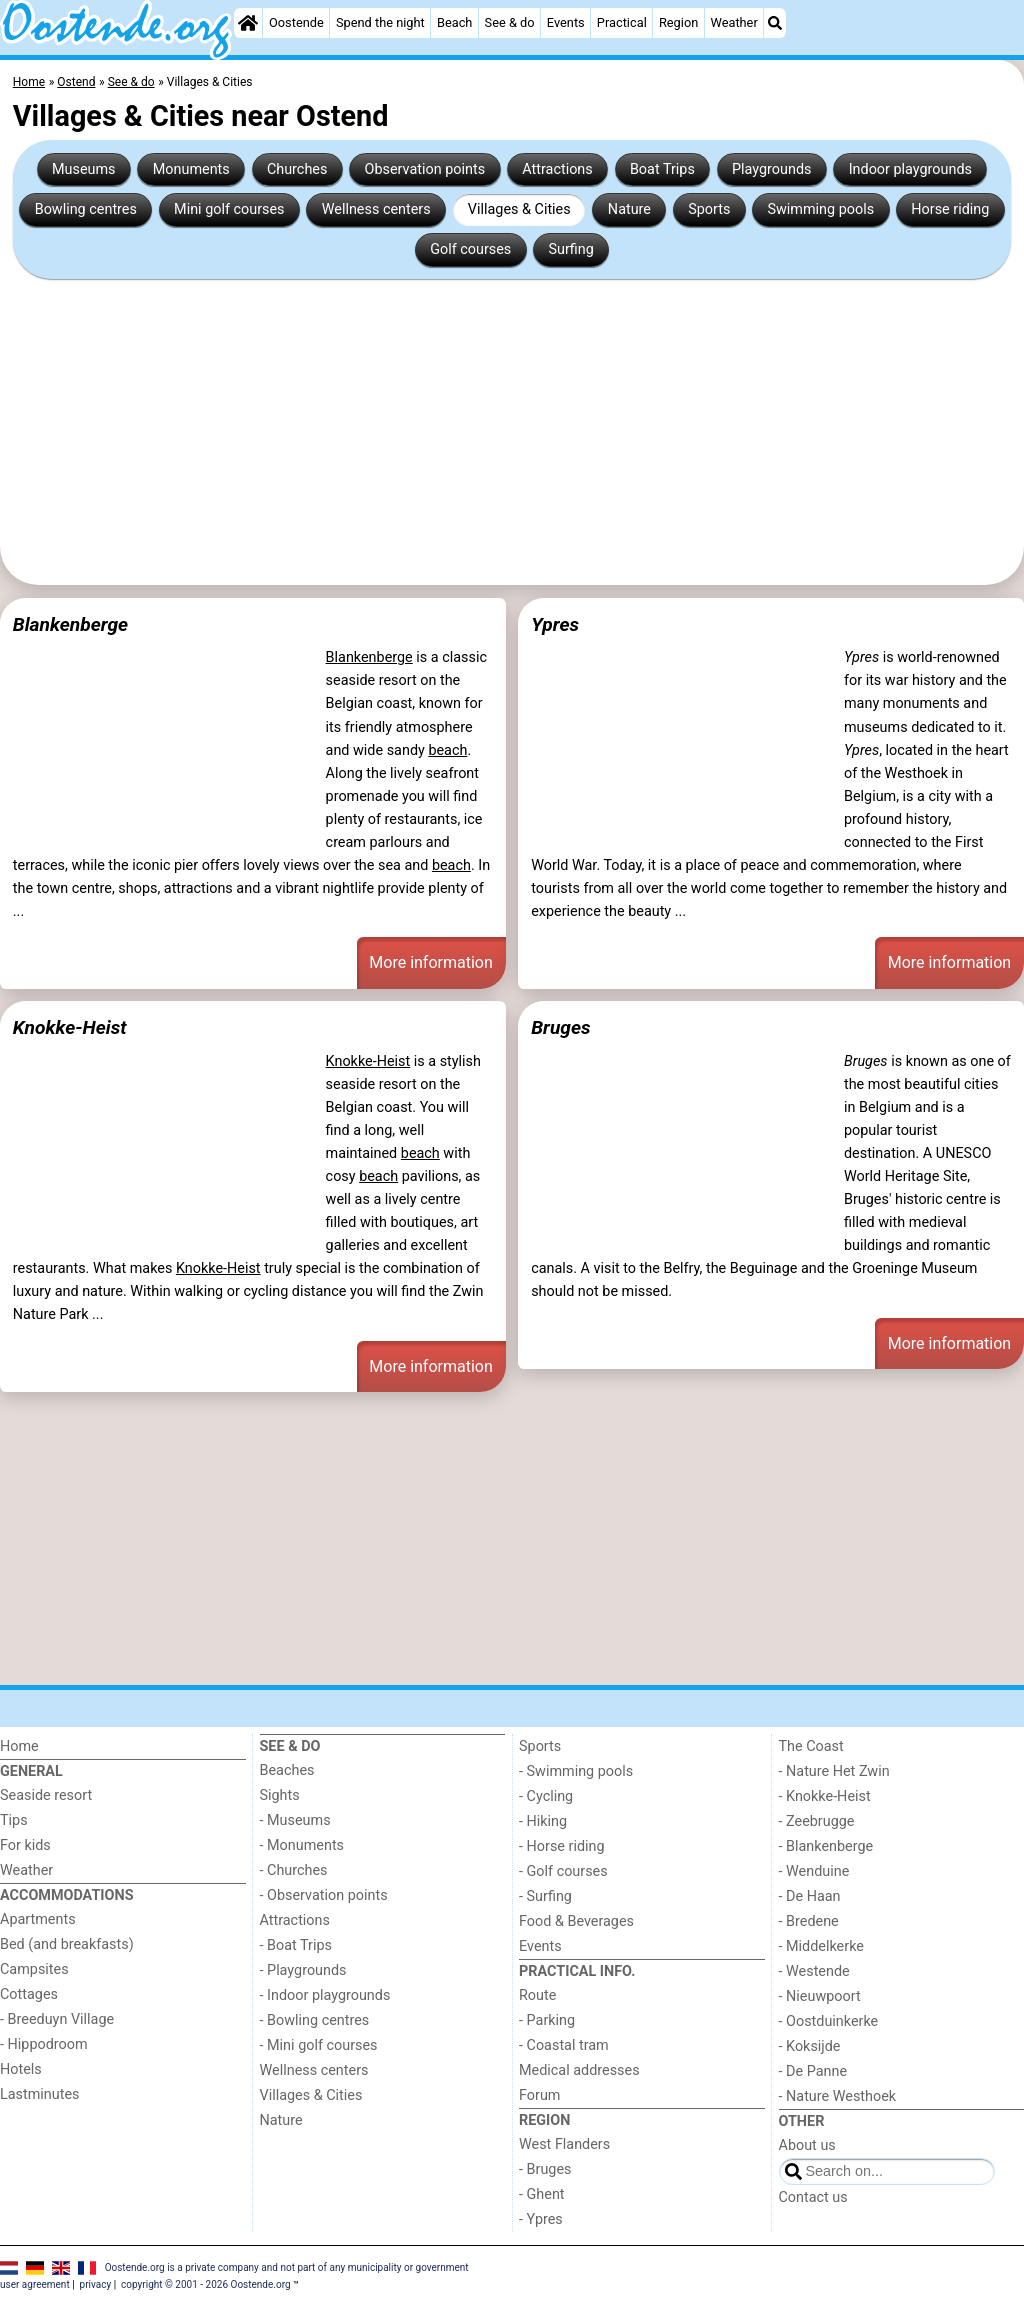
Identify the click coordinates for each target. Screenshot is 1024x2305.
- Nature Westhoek (838, 2096)
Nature (629, 209)
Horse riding (950, 209)
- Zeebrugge (817, 1821)
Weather (733, 22)
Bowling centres (86, 209)
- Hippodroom (44, 2044)
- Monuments (302, 1845)
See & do (510, 22)
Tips (14, 1820)
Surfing (570, 249)
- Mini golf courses (319, 2045)
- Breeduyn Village (57, 2019)
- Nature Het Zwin (834, 1771)
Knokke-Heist (70, 1027)
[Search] (775, 23)
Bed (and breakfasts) (67, 1944)
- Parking (547, 2020)
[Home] (248, 23)
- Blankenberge (826, 1846)
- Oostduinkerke (829, 2021)
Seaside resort (46, 1795)
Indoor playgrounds (910, 169)
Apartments (38, 1919)
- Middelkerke (821, 1946)
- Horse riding (562, 1846)
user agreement (35, 2284)
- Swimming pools (576, 1771)
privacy (96, 2284)
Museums (84, 169)
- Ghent (542, 2194)
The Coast (811, 1746)
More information (430, 962)
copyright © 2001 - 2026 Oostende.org (205, 2284)
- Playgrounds (303, 1970)
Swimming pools (821, 209)
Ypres (555, 624)
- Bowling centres (315, 2020)
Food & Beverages (576, 1921)
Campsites (34, 1969)
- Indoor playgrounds (325, 1995)
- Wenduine (814, 1871)
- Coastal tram (564, 2045)
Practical (622, 22)
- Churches (294, 1870)
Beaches (287, 1770)
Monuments (191, 169)
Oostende (296, 22)
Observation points (425, 169)
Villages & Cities (519, 209)
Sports (709, 209)
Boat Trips (662, 169)
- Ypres (541, 2219)
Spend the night (380, 22)
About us (807, 2145)
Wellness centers (376, 209)
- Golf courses (563, 1871)
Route (537, 1995)
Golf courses (470, 249)
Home (19, 1746)
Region (678, 22)
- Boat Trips (296, 1945)
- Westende (814, 1971)
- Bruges (545, 2169)
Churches (297, 169)
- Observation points (324, 1895)
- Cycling (546, 1796)
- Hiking (543, 1821)
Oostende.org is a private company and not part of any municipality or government (287, 2266)
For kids (25, 1845)
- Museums (295, 1820)
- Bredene (809, 1921)
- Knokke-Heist (825, 1796)
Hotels (21, 2069)
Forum (539, 2095)
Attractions (557, 169)
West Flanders (564, 2144)
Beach (454, 22)
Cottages (29, 1994)
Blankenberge (70, 624)
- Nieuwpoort (820, 1996)
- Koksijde (810, 2046)
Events (566, 22)
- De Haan (810, 1896)
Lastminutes (39, 2094)
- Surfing (545, 1896)
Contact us (813, 2197)
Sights (280, 1795)
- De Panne (813, 2071)
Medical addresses (579, 2070)
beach (447, 750)
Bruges (560, 1027)
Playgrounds (771, 169)
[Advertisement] (512, 432)
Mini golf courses (229, 209)
